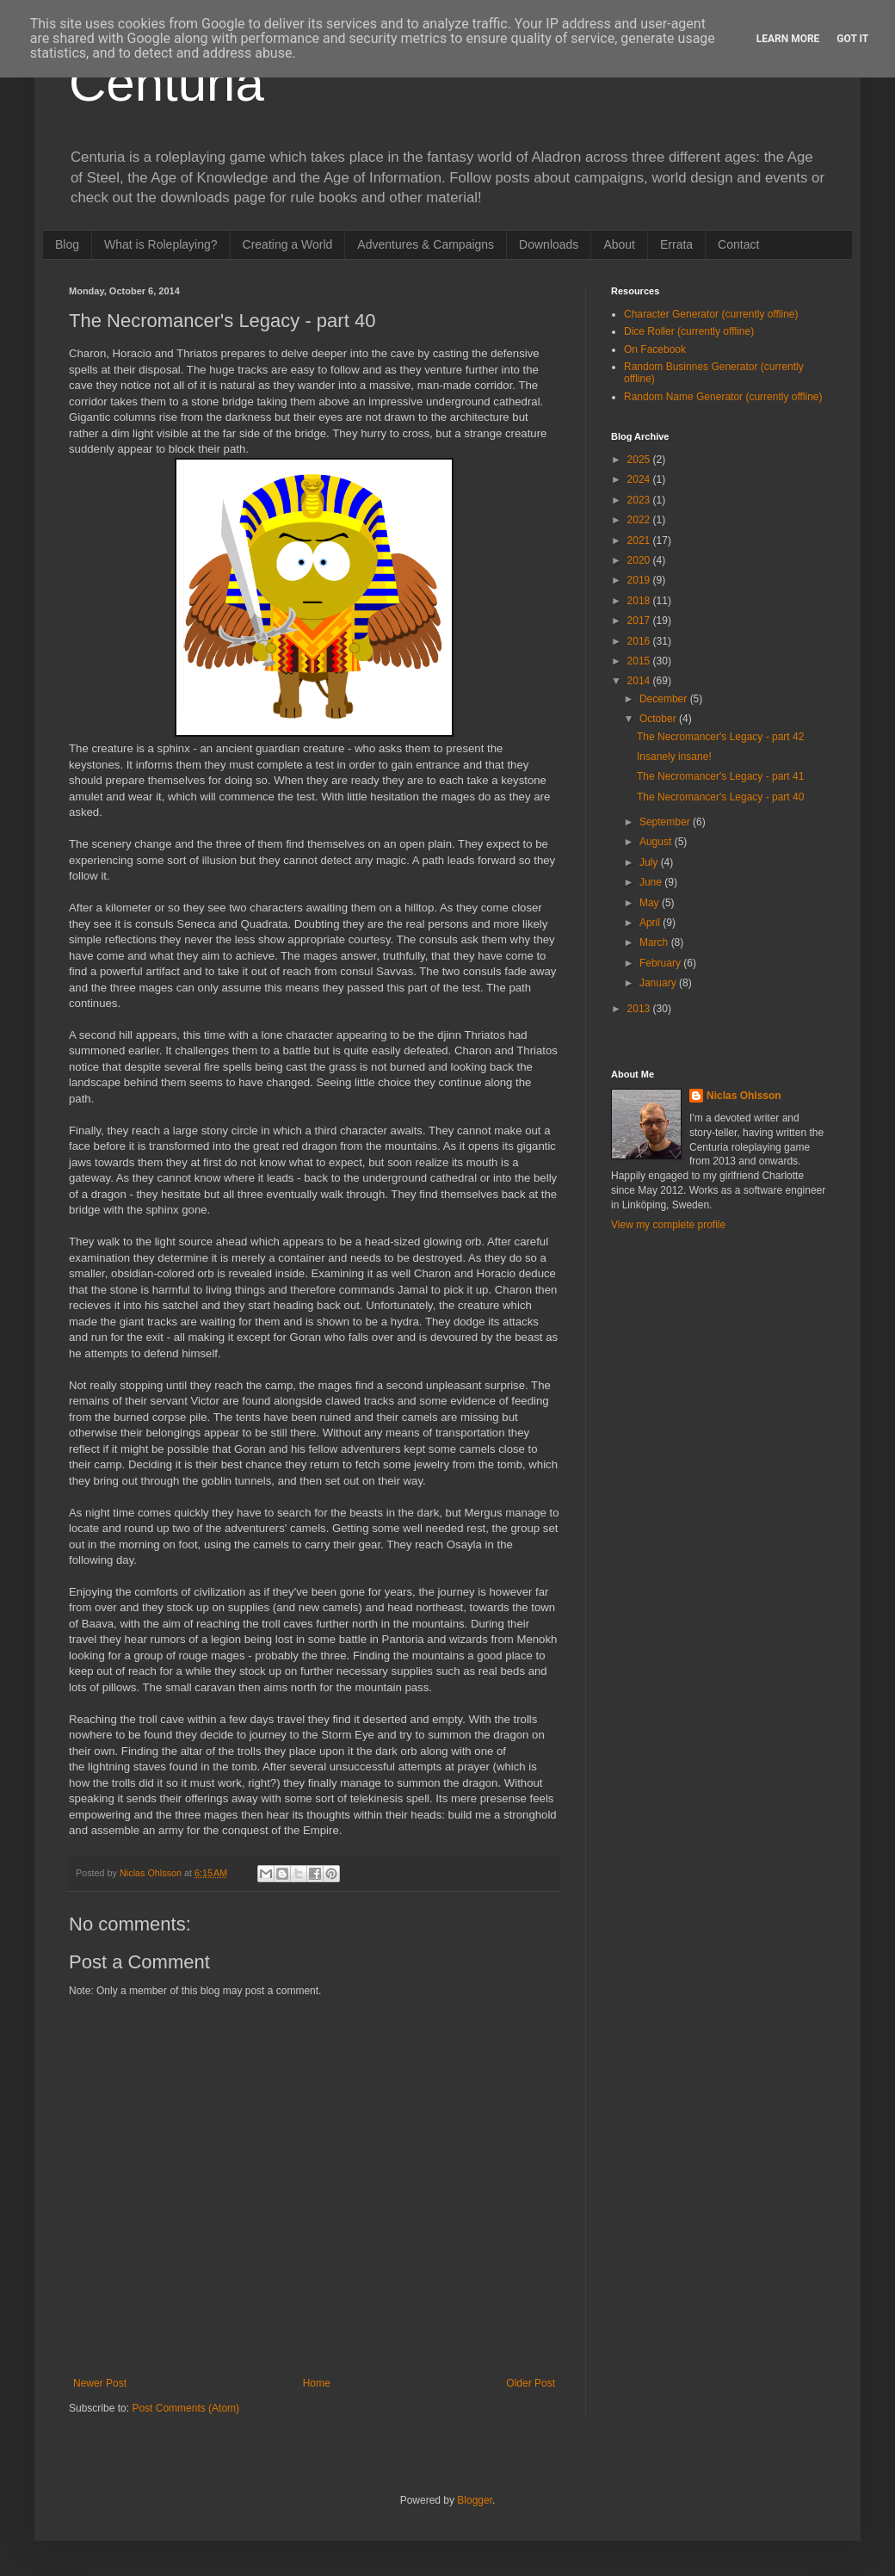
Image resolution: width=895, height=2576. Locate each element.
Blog (67, 244)
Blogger (474, 2500)
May (650, 903)
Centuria (166, 83)
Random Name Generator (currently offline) (723, 397)
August (657, 842)
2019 (640, 580)
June (651, 882)
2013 (640, 1009)
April (651, 923)
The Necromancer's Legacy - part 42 (720, 737)
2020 (640, 560)
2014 (640, 681)
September (666, 822)
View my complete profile (668, 1225)
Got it (852, 39)
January (659, 983)
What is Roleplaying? (161, 244)
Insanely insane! (674, 757)
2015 (640, 661)
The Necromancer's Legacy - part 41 (720, 776)
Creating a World (288, 244)
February (661, 963)
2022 (640, 520)
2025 (640, 460)
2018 (640, 601)
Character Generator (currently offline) (711, 314)
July (650, 862)
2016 (640, 641)
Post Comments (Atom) (185, 2408)
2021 (640, 540)
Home (316, 2383)
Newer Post (100, 2383)
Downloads (548, 244)
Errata (676, 244)
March (655, 942)
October (659, 719)
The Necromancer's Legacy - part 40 (720, 797)
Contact (738, 244)
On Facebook (655, 349)
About (619, 244)
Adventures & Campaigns (425, 244)
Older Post (530, 2383)
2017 (640, 621)
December (664, 699)
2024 (640, 479)
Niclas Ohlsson (744, 1096)
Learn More (788, 39)
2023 (640, 500)
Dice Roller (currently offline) (689, 331)
